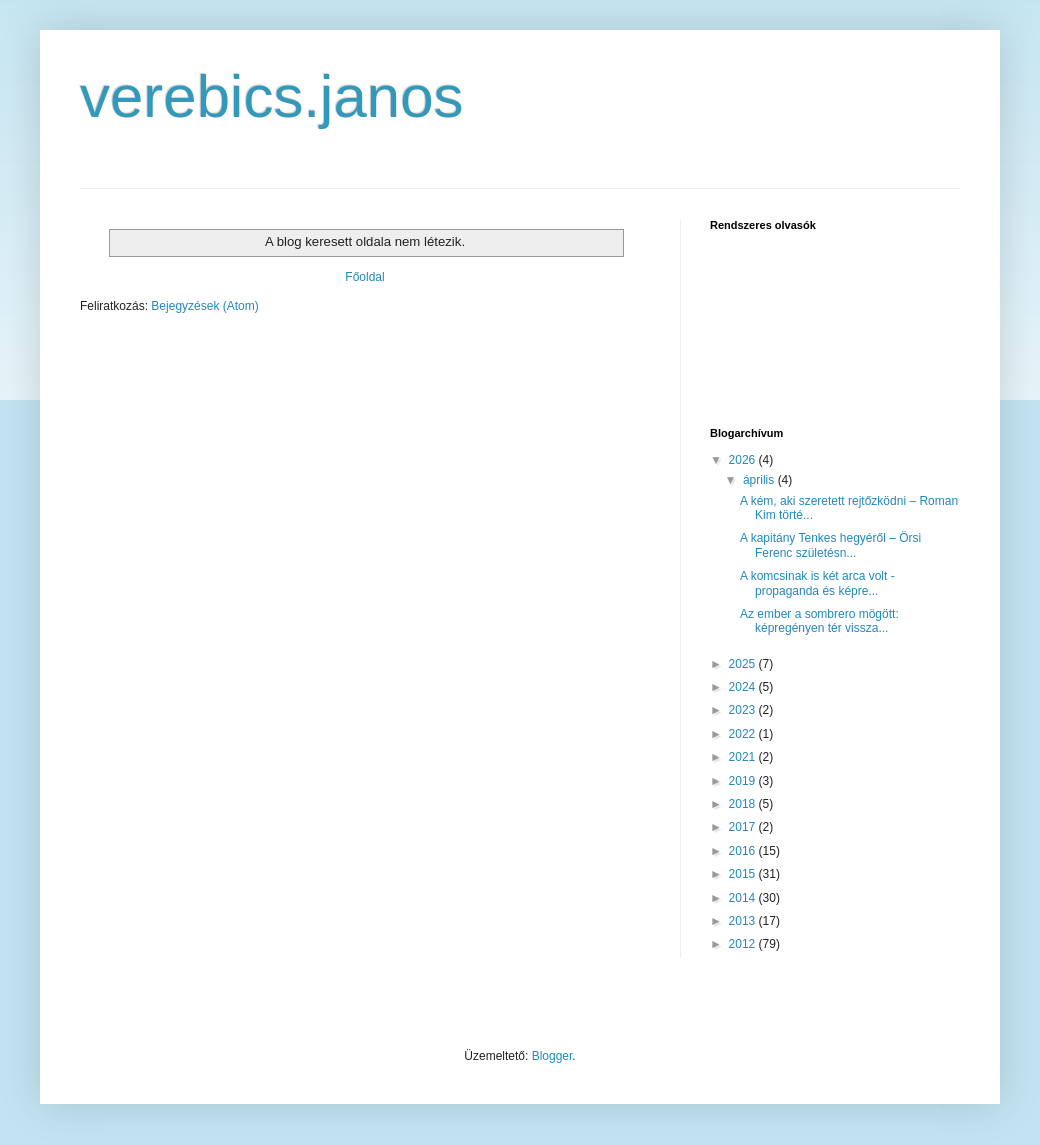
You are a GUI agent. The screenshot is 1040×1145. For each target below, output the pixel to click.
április (760, 480)
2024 (744, 687)
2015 (744, 874)
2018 (744, 804)
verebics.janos (272, 96)
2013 (744, 921)
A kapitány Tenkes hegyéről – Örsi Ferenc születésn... (830, 545)
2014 (744, 898)
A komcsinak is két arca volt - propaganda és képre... (817, 583)
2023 (744, 710)
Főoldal (364, 277)
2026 (744, 460)
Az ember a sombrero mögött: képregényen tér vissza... (819, 621)
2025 (744, 664)
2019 (744, 781)
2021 (744, 757)
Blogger (552, 1056)
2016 (744, 851)
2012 (744, 944)
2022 (744, 734)
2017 (744, 827)
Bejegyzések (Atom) (204, 306)
